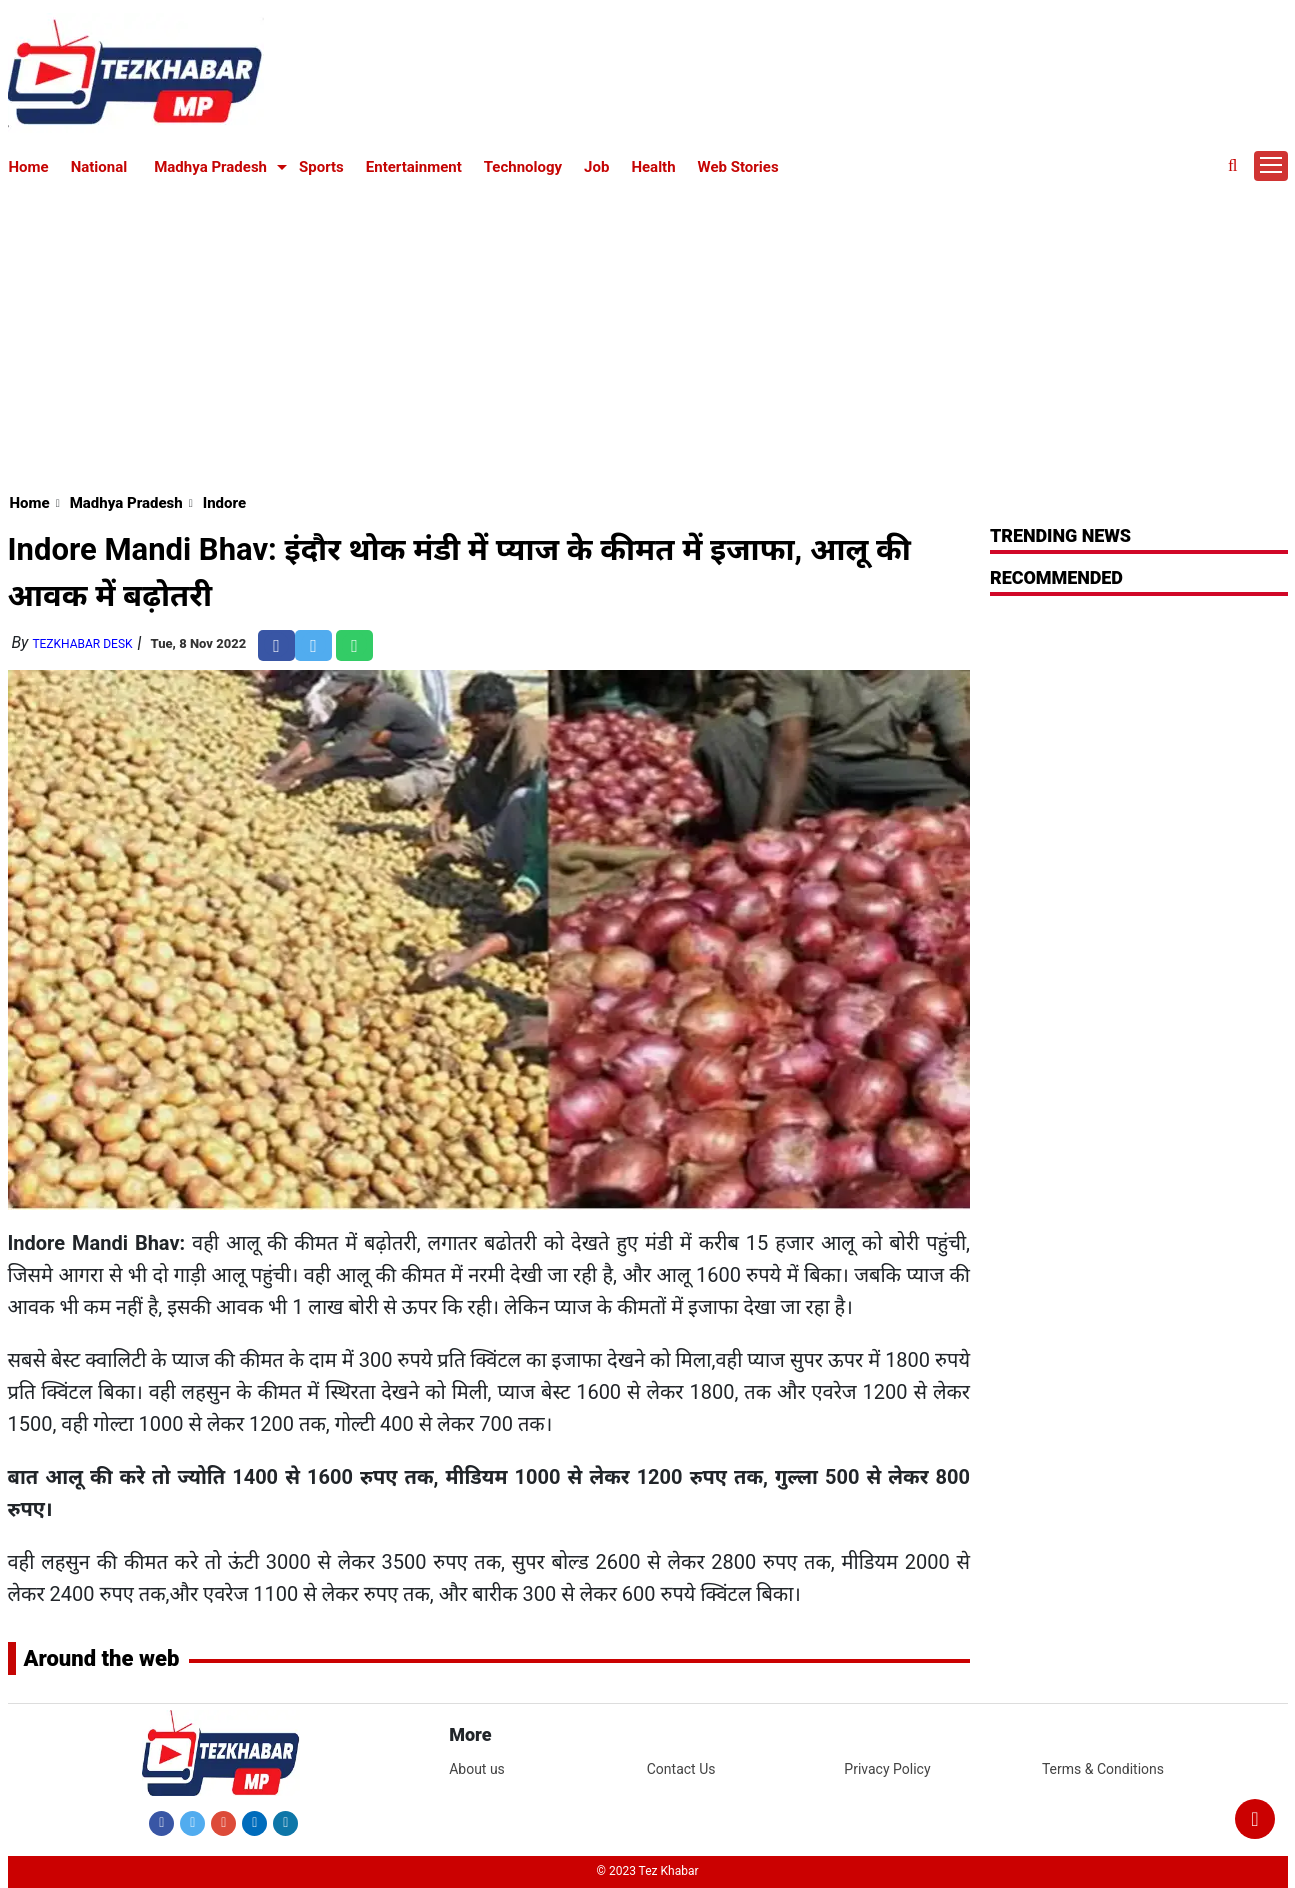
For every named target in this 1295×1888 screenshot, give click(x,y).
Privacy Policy (887, 1769)
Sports (321, 167)
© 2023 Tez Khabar (648, 1871)
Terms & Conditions (1103, 1769)
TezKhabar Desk (82, 644)
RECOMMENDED (1056, 577)
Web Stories (738, 167)
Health (653, 167)
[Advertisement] (648, 332)
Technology (523, 167)
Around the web (102, 1658)
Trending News (1060, 535)
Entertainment (414, 167)
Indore (224, 503)
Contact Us (681, 1769)
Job (596, 167)
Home (29, 167)
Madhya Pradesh (210, 167)
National (99, 167)
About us (477, 1769)
